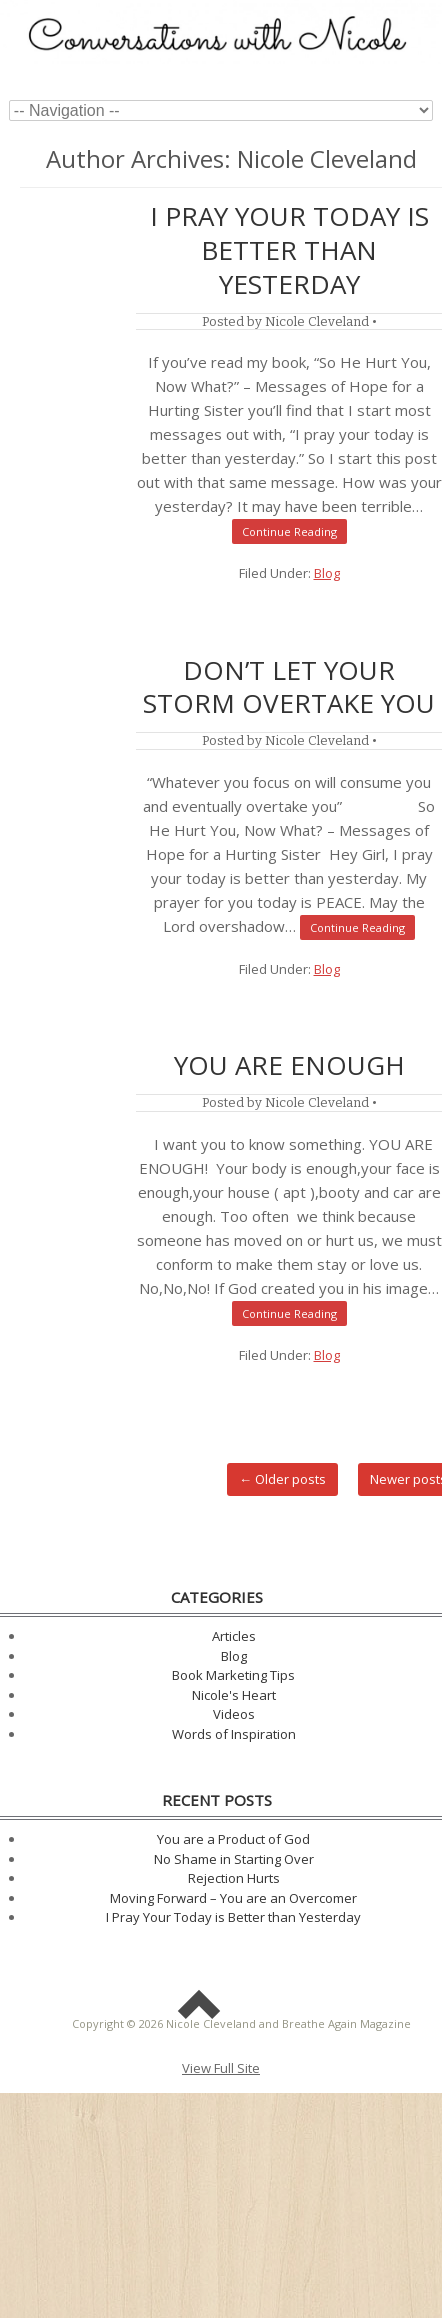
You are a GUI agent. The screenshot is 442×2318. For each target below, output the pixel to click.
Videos (234, 1714)
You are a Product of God (233, 1839)
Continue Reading (289, 531)
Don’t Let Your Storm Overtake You (289, 687)
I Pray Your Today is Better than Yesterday (289, 250)
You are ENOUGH (289, 1065)
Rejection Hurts (234, 1878)
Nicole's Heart (234, 1695)
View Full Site (221, 2068)
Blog (327, 573)
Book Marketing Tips (233, 1675)
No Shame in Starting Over (234, 1859)
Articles (234, 1636)
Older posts (282, 1479)
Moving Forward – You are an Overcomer (233, 1898)
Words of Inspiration (234, 1734)
